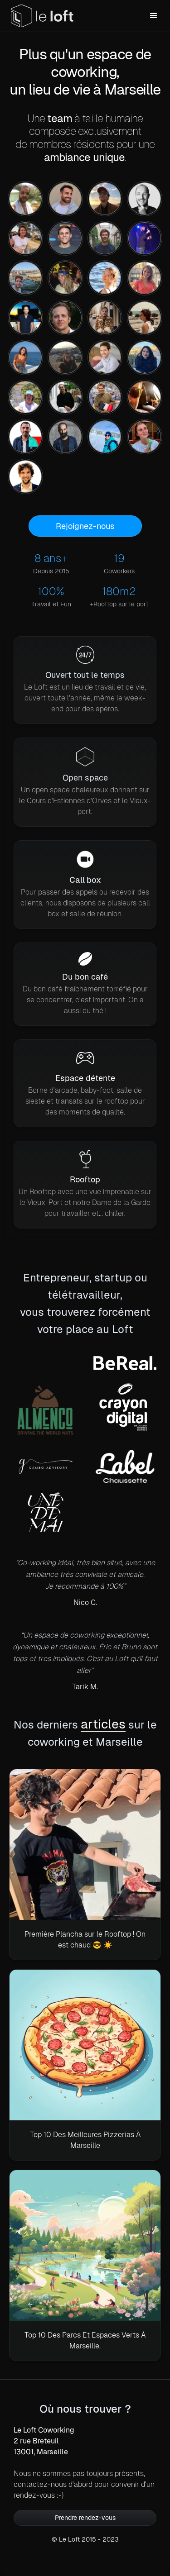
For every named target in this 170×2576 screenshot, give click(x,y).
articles (103, 1724)
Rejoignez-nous (85, 526)
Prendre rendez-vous (85, 2517)
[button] (153, 15)
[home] (42, 16)
